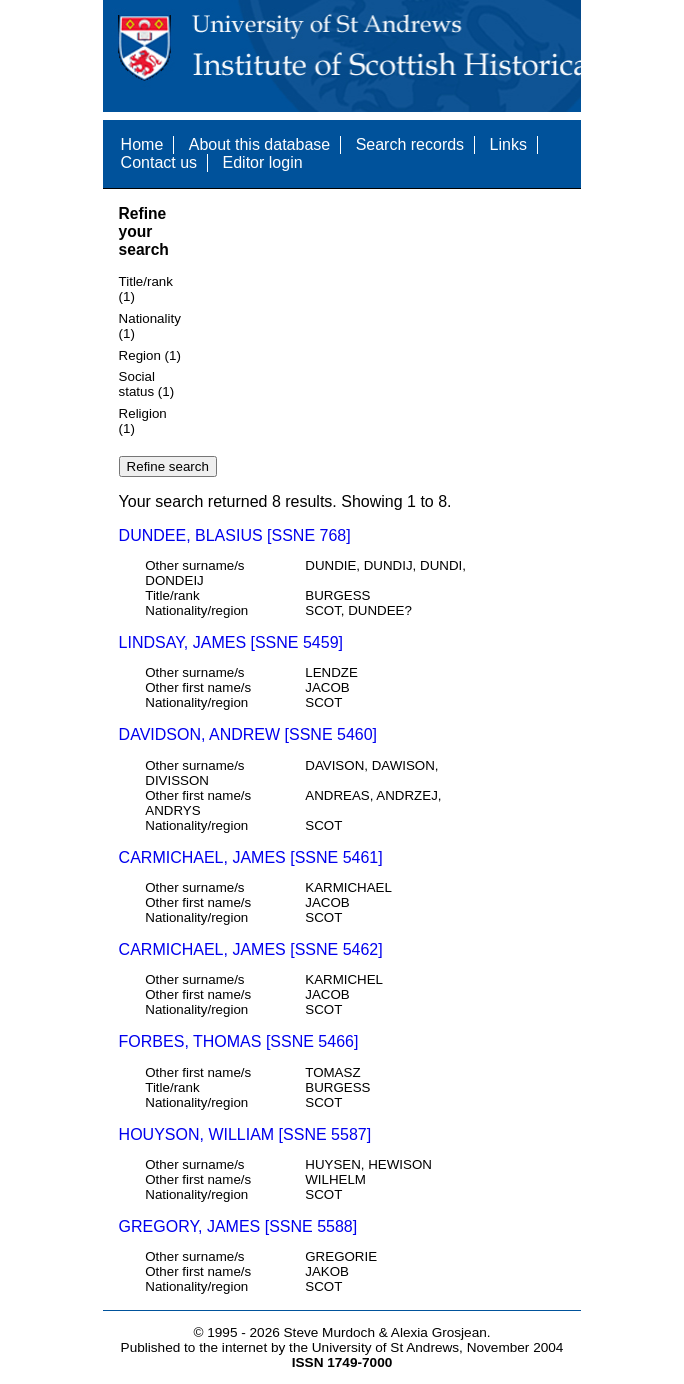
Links (508, 144)
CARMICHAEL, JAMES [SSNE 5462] (251, 949)
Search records (410, 144)
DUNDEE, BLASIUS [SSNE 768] (235, 535)
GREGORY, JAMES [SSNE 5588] (238, 1226)
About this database (259, 144)
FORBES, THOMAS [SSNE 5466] (239, 1041)
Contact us (159, 162)
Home (142, 144)
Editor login (263, 162)
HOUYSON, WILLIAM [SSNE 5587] (245, 1134)
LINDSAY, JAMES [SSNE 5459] (231, 642)
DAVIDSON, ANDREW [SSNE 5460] (248, 734)
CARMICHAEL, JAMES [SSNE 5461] (251, 857)
